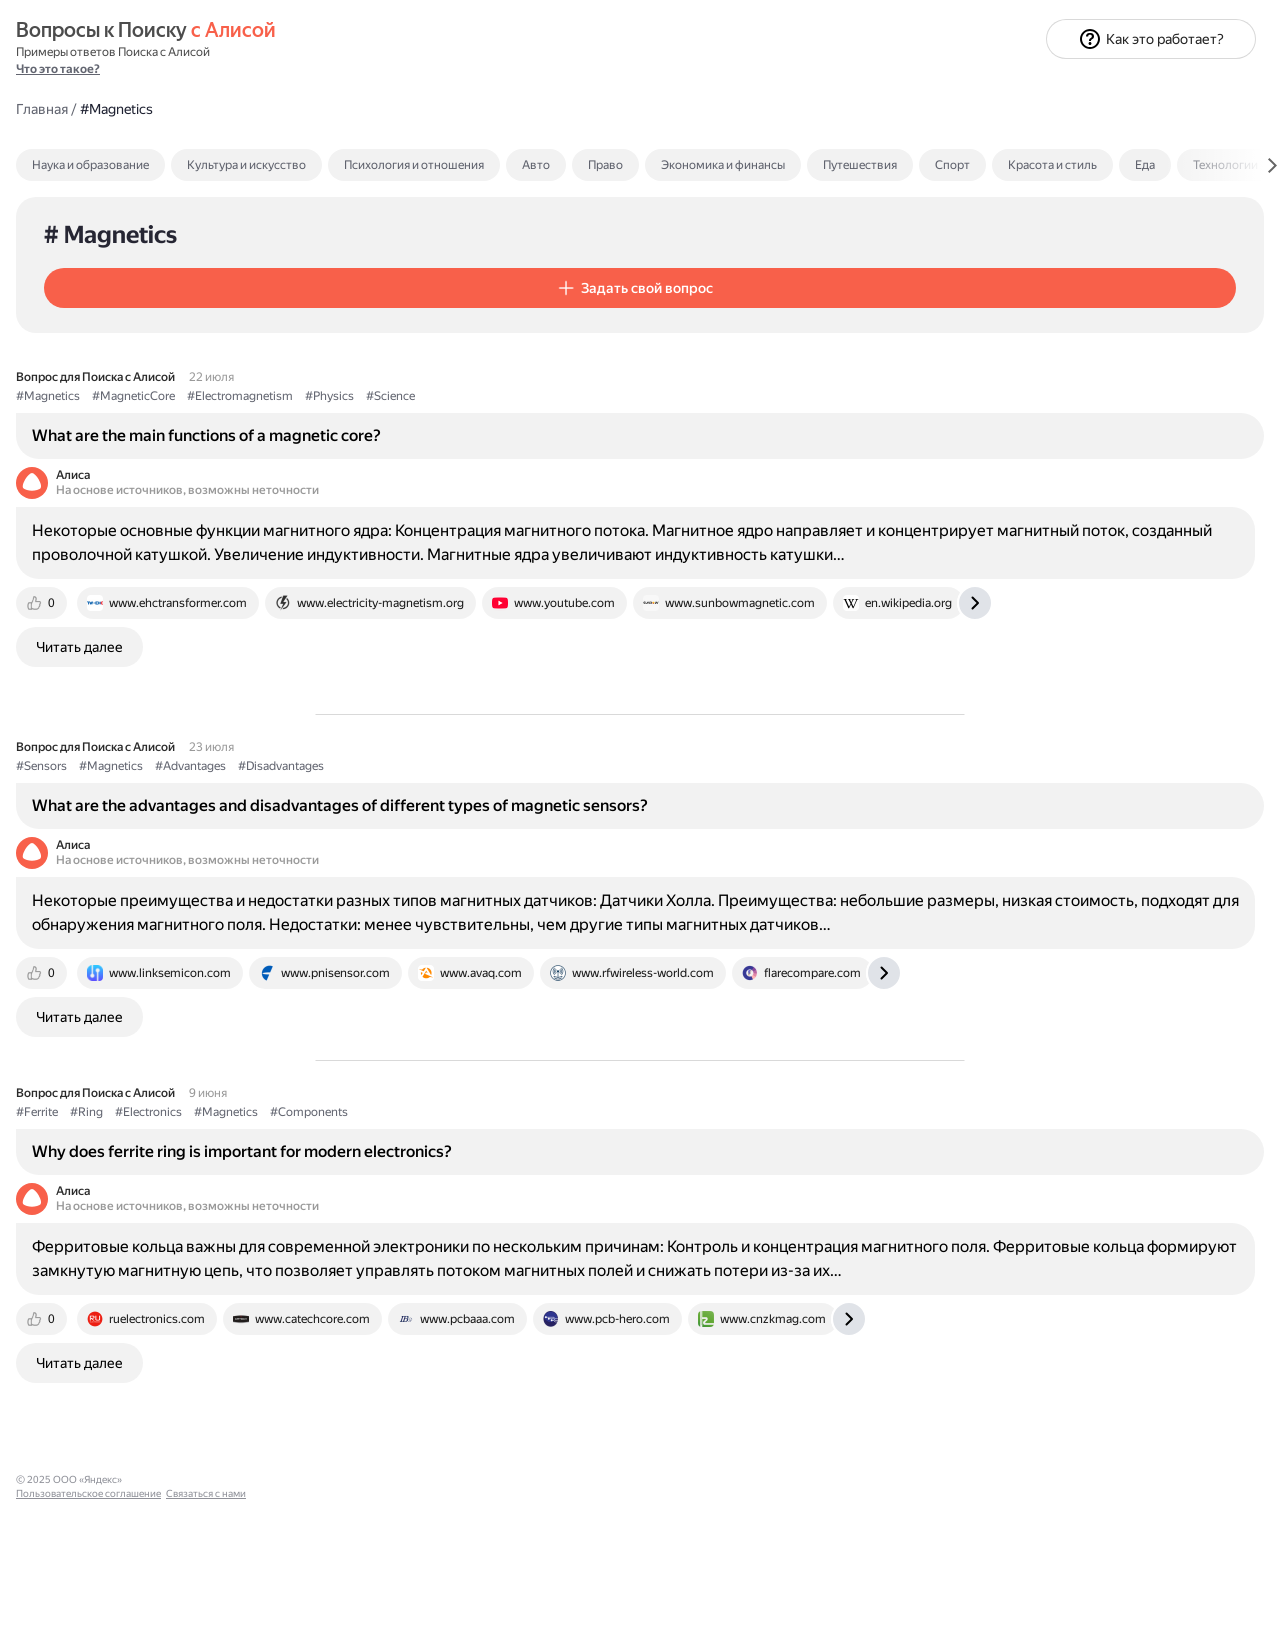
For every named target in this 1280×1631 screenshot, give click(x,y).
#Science (690, 327)
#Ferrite (337, 1207)
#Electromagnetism (540, 327)
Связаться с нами (56, 1607)
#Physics (629, 327)
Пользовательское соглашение (88, 1593)
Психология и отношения (714, 88)
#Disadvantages (581, 767)
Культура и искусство (546, 88)
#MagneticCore (433, 327)
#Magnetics (348, 327)
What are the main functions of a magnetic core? (506, 364)
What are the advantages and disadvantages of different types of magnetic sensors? (538, 816)
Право (905, 88)
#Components (609, 1207)
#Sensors (341, 767)
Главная (342, 31)
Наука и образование (390, 88)
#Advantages (490, 767)
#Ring (386, 1207)
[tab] (433, 88)
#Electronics (448, 1207)
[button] (436, 211)
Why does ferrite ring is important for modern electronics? (542, 1245)
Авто (836, 88)
